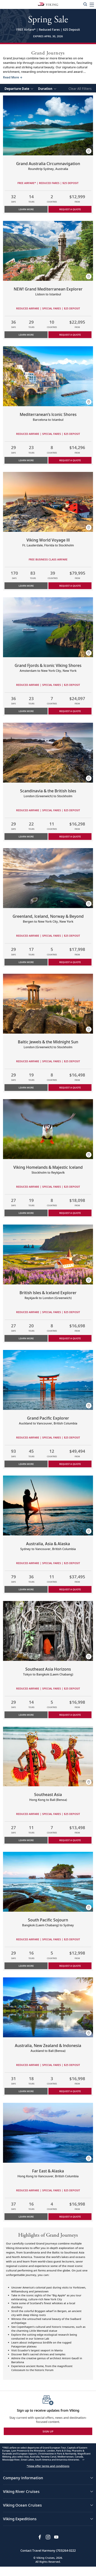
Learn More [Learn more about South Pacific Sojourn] (26, 1965)
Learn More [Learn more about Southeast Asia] (26, 1840)
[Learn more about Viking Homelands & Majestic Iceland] (48, 1129)
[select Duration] (47, 88)
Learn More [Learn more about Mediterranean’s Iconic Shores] (26, 460)
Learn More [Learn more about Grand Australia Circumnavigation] (26, 209)
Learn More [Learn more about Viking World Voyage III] (26, 585)
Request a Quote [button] (70, 209)
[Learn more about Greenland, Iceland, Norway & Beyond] (48, 878)
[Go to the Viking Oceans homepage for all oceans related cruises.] (48, 4)
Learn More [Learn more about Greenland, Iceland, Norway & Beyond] (26, 962)
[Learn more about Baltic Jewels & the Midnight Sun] (48, 1004)
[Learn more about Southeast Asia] (48, 1756)
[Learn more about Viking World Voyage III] (48, 502)
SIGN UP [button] (48, 2431)
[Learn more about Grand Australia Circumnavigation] (48, 125)
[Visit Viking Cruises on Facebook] (40, 2537)
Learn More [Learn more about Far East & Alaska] (26, 2216)
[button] (91, 4)
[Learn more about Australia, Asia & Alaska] (48, 1505)
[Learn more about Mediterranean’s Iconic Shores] (48, 376)
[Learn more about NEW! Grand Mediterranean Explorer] (48, 251)
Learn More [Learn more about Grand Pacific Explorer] (26, 1464)
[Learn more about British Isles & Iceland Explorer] (48, 1254)
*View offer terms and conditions (48, 2466)
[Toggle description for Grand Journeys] (12, 77)
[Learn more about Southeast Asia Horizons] (48, 1631)
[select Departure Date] (19, 88)
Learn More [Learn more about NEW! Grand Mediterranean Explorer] (26, 334)
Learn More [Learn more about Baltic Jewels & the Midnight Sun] (26, 1087)
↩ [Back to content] (83, 2459)
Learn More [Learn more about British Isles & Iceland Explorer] (26, 1338)
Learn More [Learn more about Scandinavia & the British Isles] (26, 836)
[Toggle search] (85, 4)
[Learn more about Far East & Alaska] (48, 2133)
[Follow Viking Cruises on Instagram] (48, 2537)
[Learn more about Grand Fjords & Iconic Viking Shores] (48, 627)
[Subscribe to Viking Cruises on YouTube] (56, 2537)
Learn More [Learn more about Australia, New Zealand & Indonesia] (26, 2091)
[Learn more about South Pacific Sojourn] (48, 1882)
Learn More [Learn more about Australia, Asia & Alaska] (26, 1589)
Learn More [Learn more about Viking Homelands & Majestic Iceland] (26, 1213)
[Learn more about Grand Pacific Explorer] (48, 1380)
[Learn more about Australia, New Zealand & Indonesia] (48, 2007)
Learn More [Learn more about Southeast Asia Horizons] (26, 1714)
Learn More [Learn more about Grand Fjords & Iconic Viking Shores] (26, 711)
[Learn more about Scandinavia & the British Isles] (48, 753)
